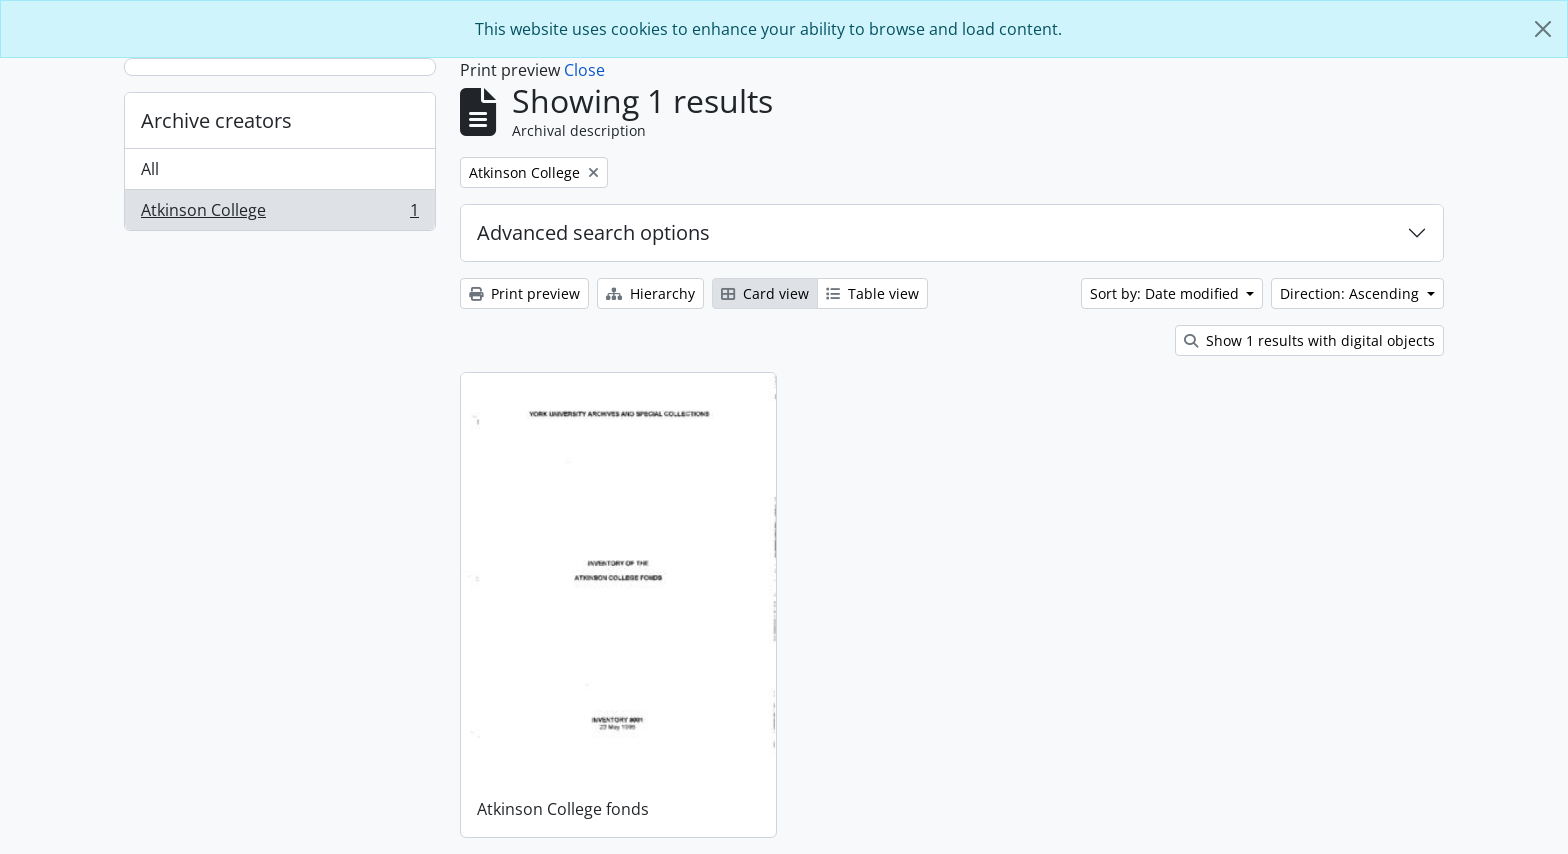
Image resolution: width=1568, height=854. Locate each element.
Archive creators (216, 120)
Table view (872, 293)
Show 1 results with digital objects (1309, 340)
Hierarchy (650, 293)
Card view (765, 293)
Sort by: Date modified (1166, 293)
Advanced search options (593, 232)
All (150, 169)
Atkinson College (279, 214)
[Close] (1543, 29)
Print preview (524, 293)
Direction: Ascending (1351, 293)
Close (584, 70)
